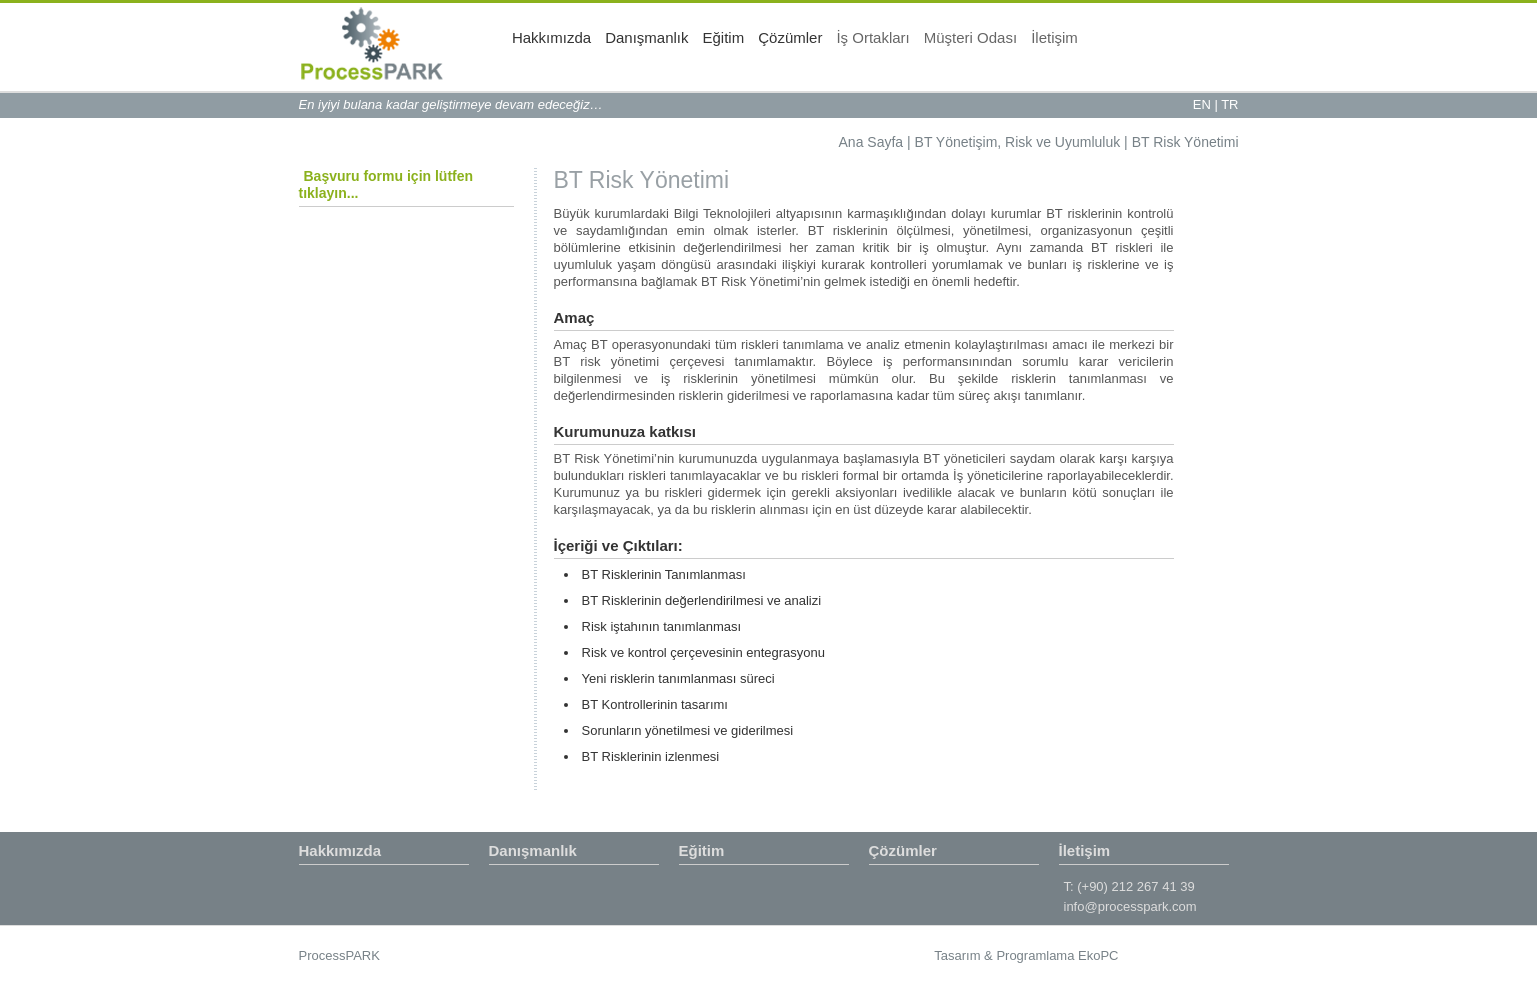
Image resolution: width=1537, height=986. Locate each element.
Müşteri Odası (1130, 45)
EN (1202, 104)
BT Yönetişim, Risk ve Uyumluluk (1018, 142)
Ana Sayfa (871, 142)
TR (1229, 104)
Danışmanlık (807, 45)
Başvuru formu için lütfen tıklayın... (386, 184)
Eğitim (884, 45)
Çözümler (951, 45)
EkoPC (1098, 955)
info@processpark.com (1130, 906)
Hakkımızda (712, 45)
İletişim (1215, 45)
